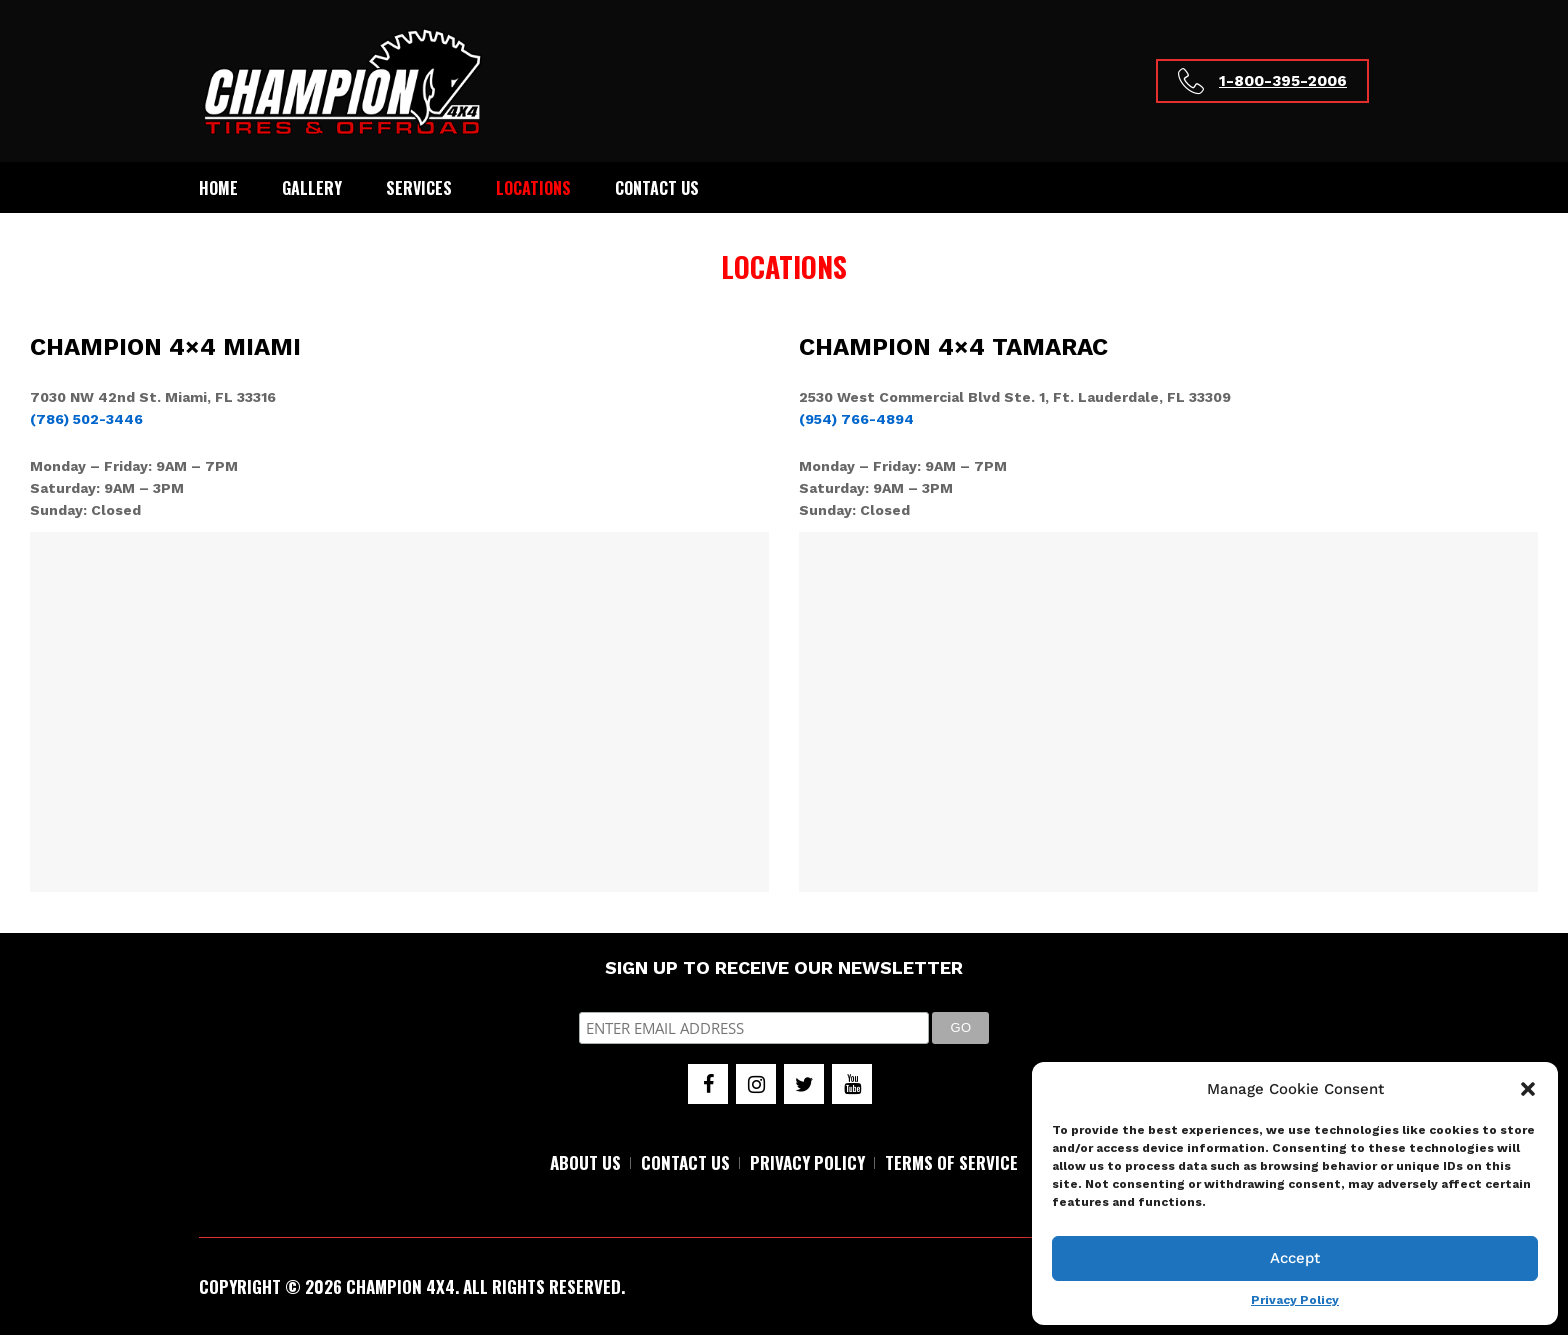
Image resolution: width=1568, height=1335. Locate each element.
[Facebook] (708, 1084)
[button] (1528, 1089)
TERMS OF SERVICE (951, 1162)
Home (218, 188)
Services (419, 188)
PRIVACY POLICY (807, 1162)
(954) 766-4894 (856, 419)
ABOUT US (585, 1162)
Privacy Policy (1295, 1300)
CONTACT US (685, 1162)
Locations (533, 188)
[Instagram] (756, 1084)
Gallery (312, 188)
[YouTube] (852, 1084)
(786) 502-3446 (86, 419)
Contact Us (657, 188)
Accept (1295, 1258)
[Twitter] (804, 1084)
